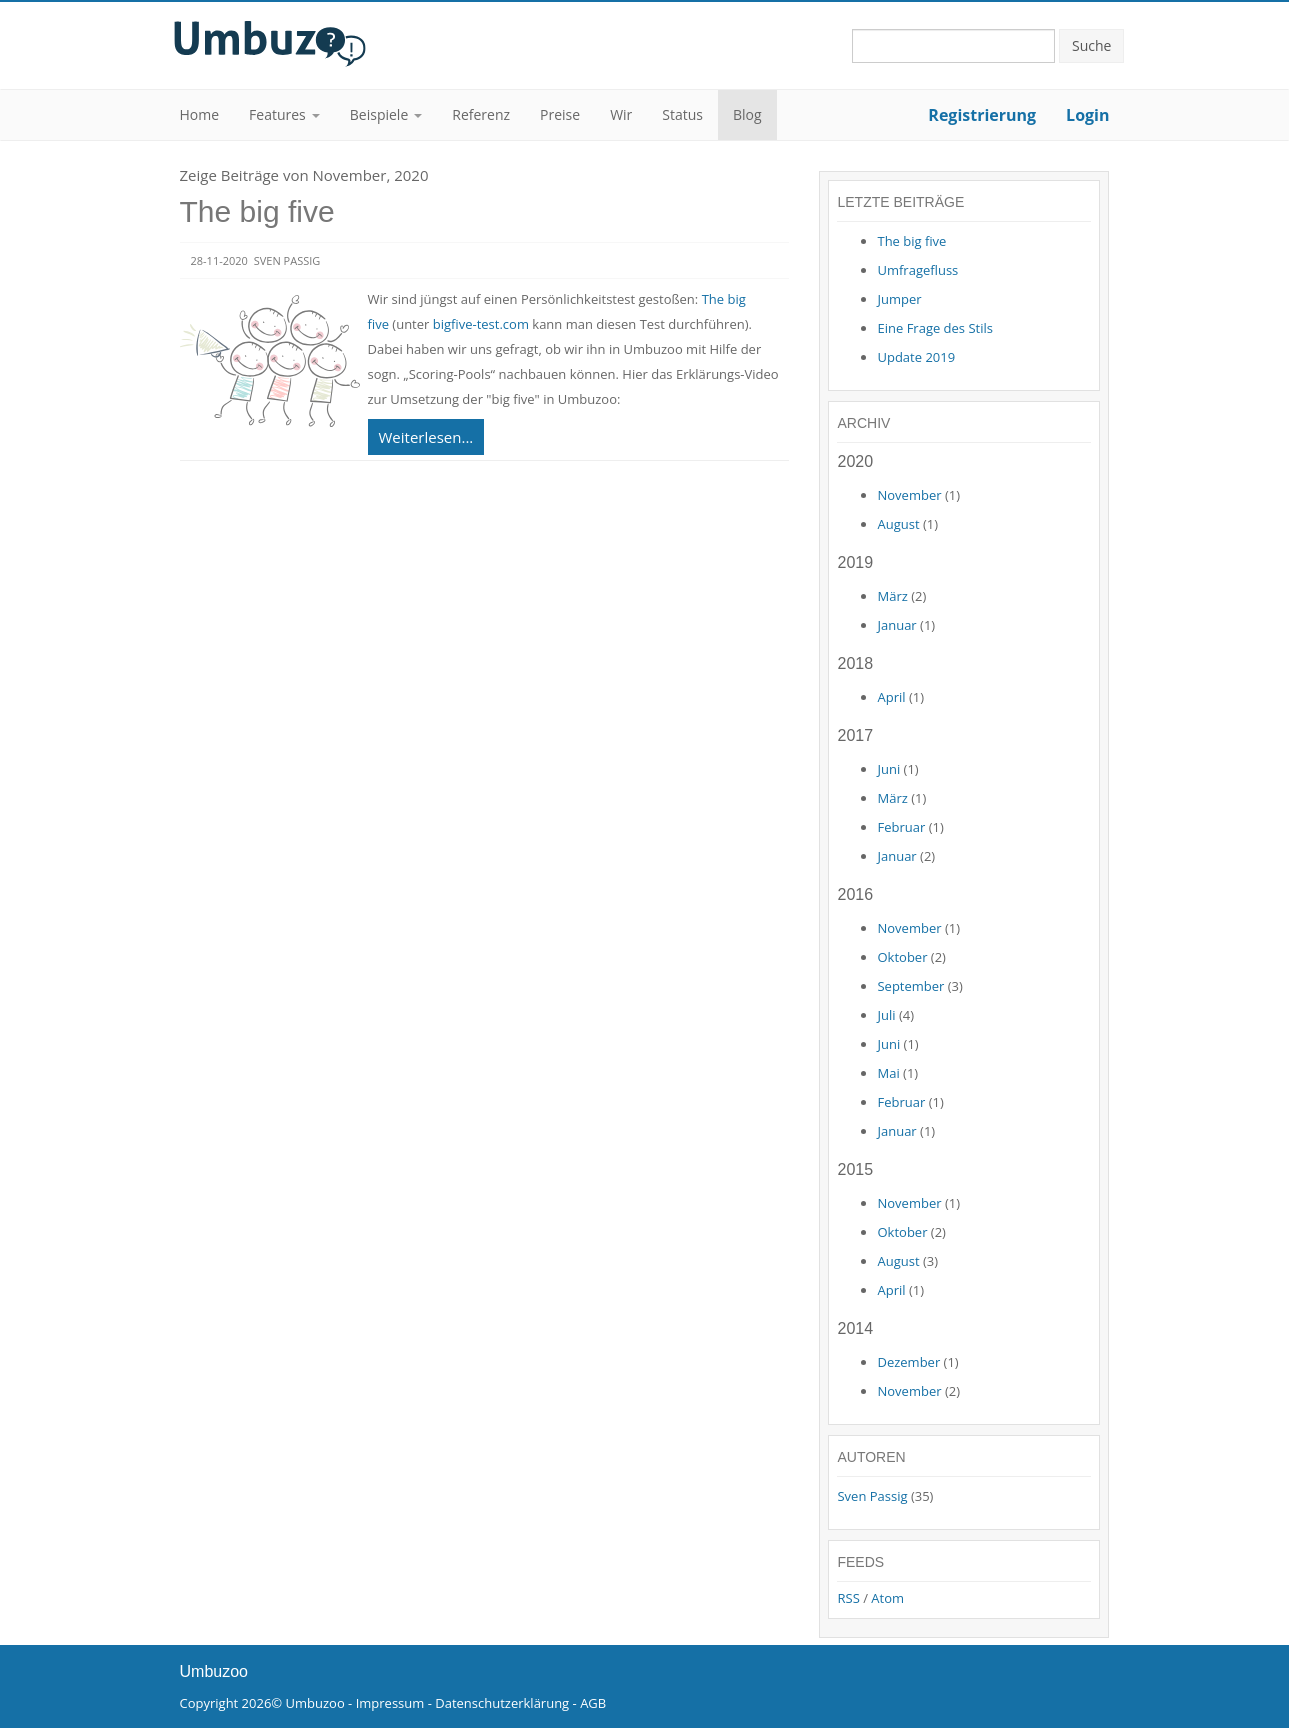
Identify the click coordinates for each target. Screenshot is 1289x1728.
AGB (593, 1703)
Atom (887, 1598)
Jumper (899, 299)
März (892, 596)
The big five (257, 211)
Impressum (390, 1703)
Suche (1091, 45)
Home (200, 114)
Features (277, 114)
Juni (888, 769)
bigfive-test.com (481, 324)
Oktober (902, 957)
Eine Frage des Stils (934, 328)
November (909, 495)
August (898, 524)
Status (682, 114)
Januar (896, 625)
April (891, 697)
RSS (848, 1598)
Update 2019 (916, 357)
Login (1087, 115)
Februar (901, 827)
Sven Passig (872, 1496)
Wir (621, 114)
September (910, 986)
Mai (888, 1073)
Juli (886, 1015)
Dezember (908, 1362)
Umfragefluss (917, 270)
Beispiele (379, 114)
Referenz (481, 114)
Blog (747, 114)
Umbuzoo (315, 1703)
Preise (560, 114)
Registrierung (982, 115)
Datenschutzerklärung (502, 1703)
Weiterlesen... (426, 437)
